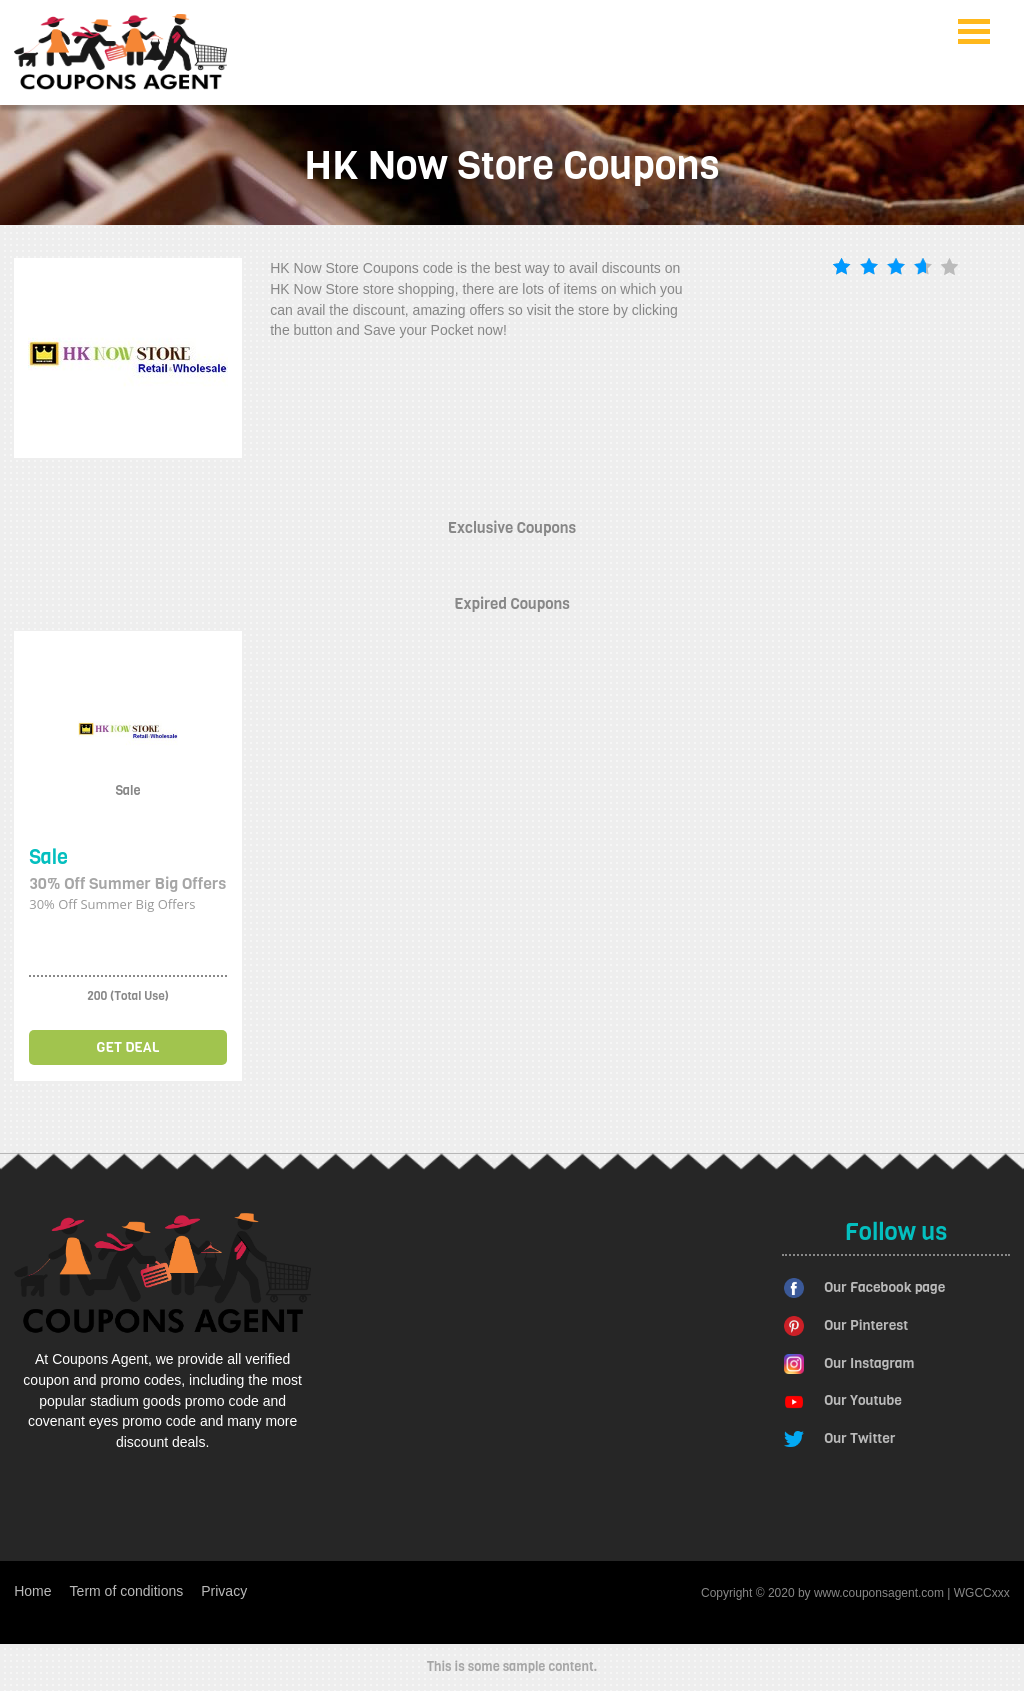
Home (32, 1591)
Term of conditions (127, 1591)
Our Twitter (859, 1438)
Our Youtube (863, 1400)
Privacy (224, 1591)
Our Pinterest (866, 1325)
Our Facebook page (884, 1287)
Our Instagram (869, 1363)
